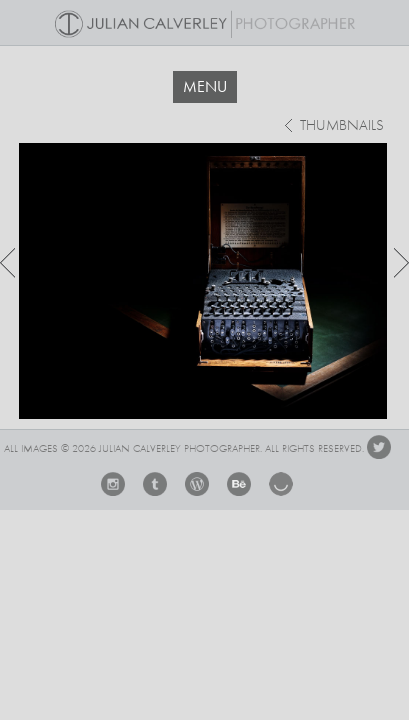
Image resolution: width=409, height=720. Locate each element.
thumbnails (342, 126)
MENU (205, 86)
